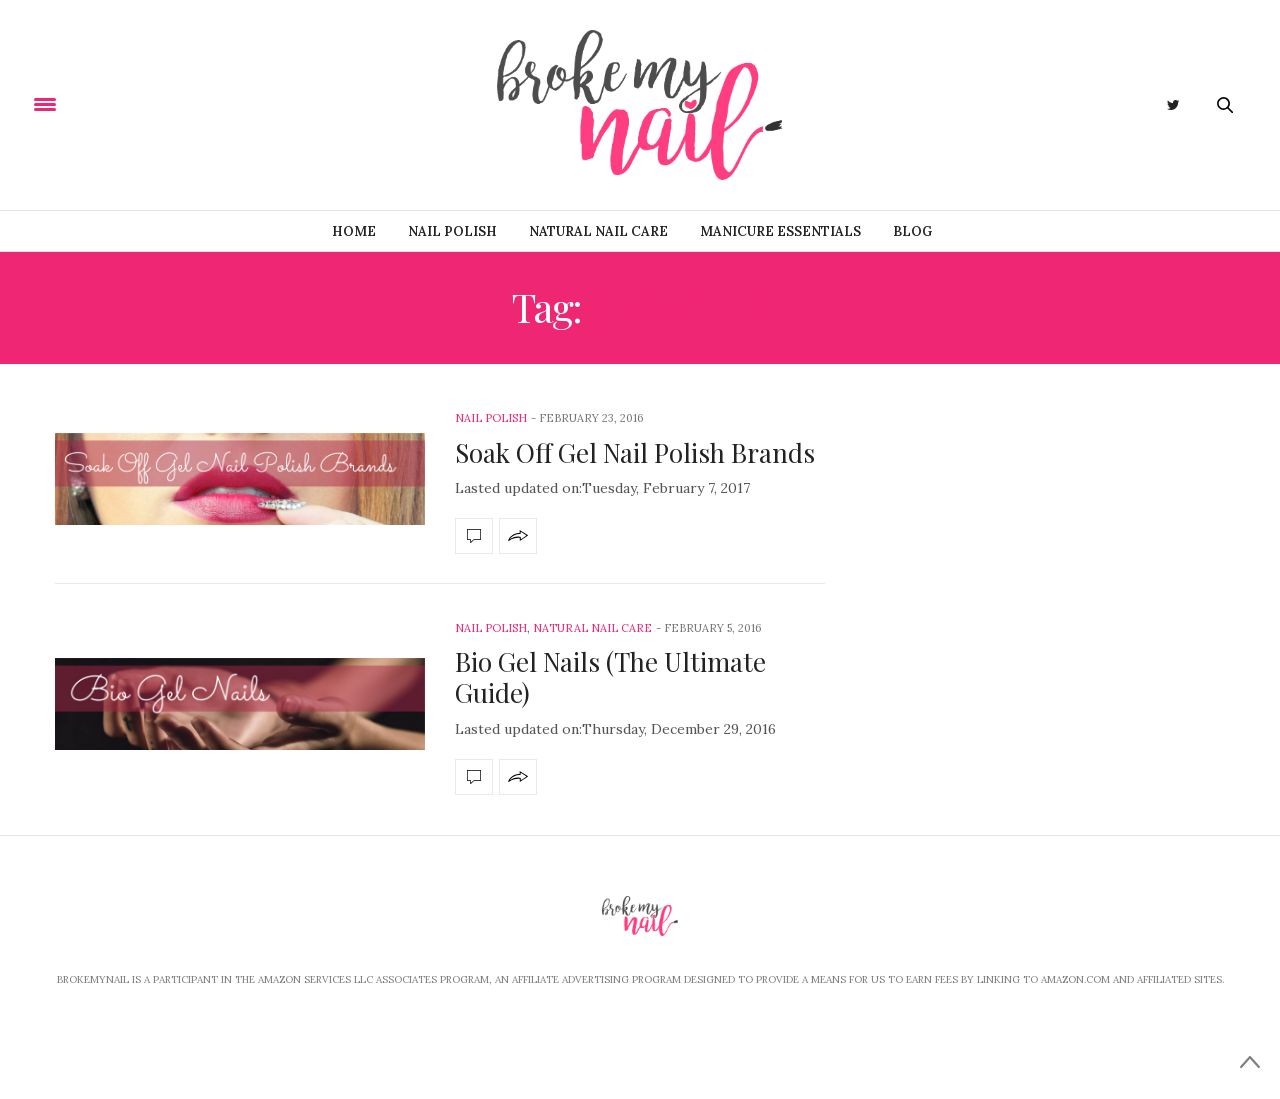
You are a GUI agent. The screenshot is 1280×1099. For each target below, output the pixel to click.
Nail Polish (452, 231)
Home (354, 231)
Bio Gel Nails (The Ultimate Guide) (610, 677)
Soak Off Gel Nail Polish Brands (635, 452)
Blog (912, 231)
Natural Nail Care (598, 231)
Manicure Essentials (780, 231)
